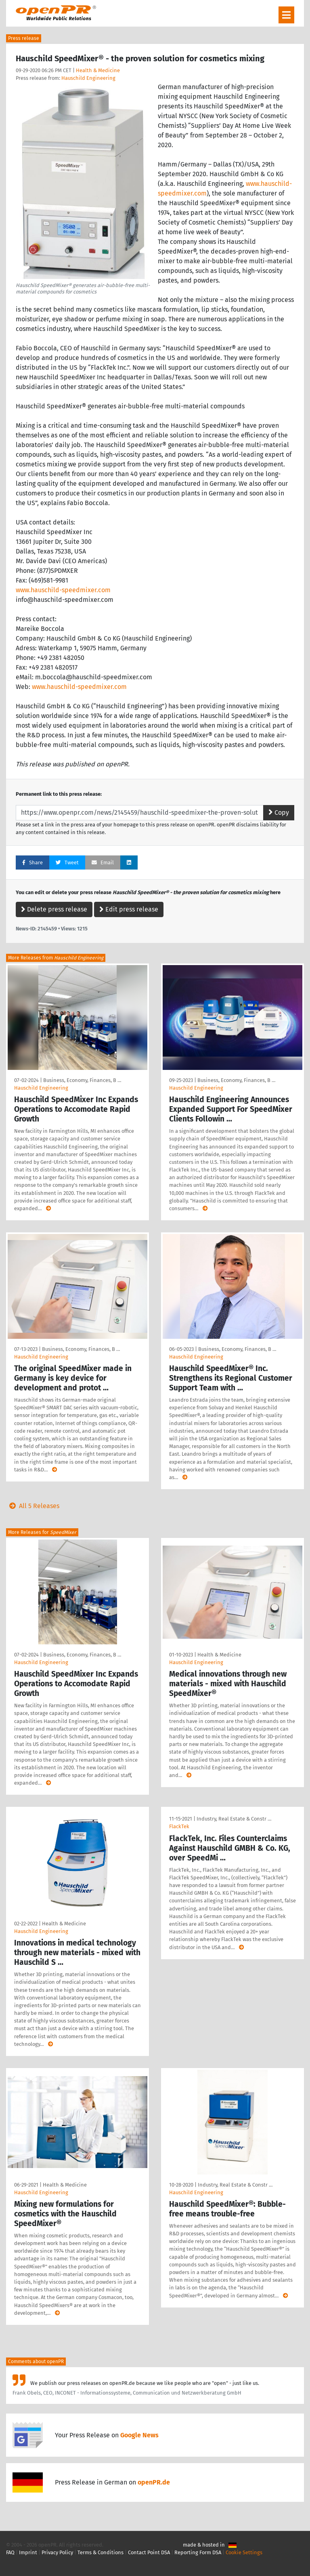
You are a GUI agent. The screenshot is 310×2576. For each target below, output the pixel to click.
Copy (278, 812)
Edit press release (128, 909)
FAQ (10, 2552)
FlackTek (179, 1826)
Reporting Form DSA (197, 2552)
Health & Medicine (98, 70)
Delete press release (54, 909)
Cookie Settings (244, 2552)
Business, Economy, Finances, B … (82, 1080)
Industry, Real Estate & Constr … (234, 1819)
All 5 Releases (32, 1506)
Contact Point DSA (149, 2552)
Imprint (28, 2552)
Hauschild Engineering (88, 78)
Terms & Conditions (101, 2552)
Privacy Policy (57, 2552)
